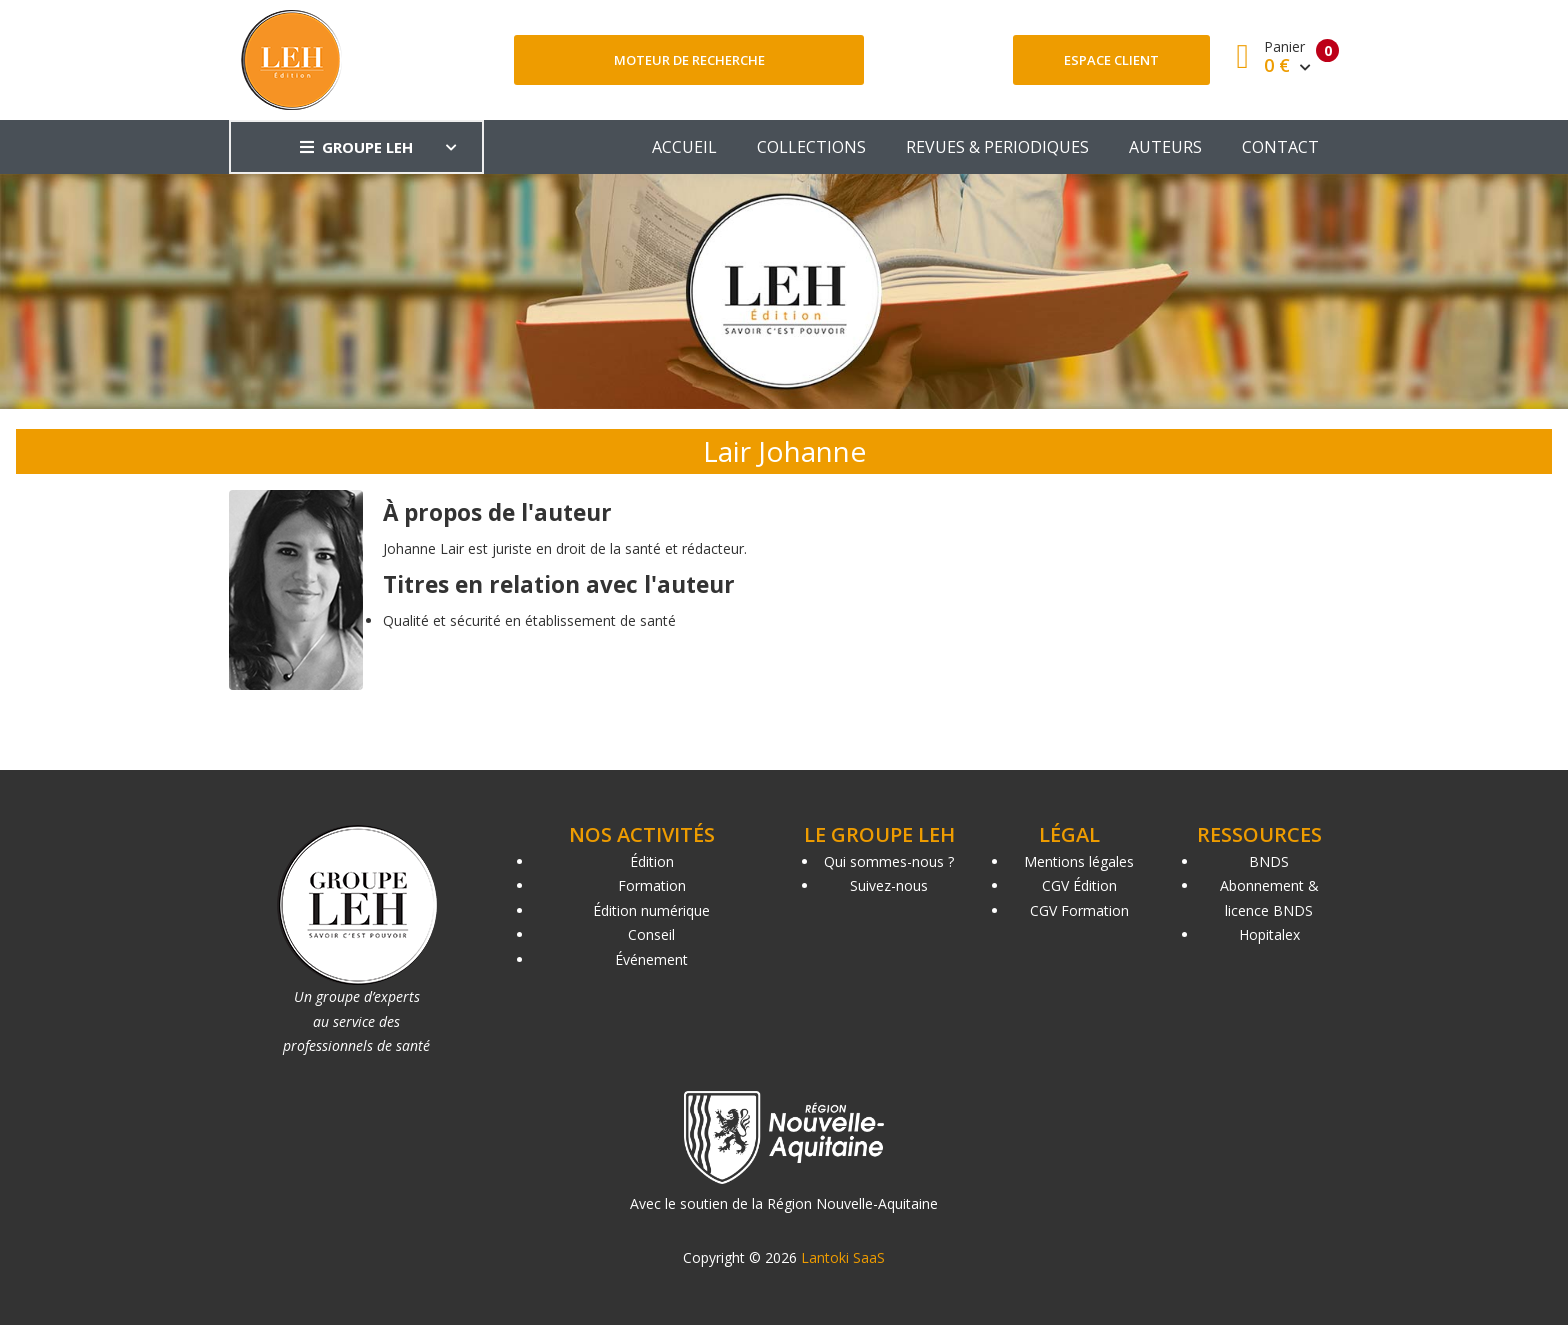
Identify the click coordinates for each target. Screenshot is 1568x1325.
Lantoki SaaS (843, 1257)
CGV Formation (1079, 910)
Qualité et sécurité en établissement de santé (529, 620)
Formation (652, 885)
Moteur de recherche (689, 60)
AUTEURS (1165, 147)
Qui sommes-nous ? (889, 861)
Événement (651, 959)
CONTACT (1280, 147)
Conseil (651, 934)
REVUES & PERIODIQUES (997, 147)
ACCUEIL (684, 147)
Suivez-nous (889, 885)
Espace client (1111, 60)
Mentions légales (1079, 861)
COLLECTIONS (811, 147)
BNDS (1269, 861)
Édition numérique (651, 910)
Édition (652, 861)
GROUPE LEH (356, 147)
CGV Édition (1079, 885)
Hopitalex (1269, 934)
